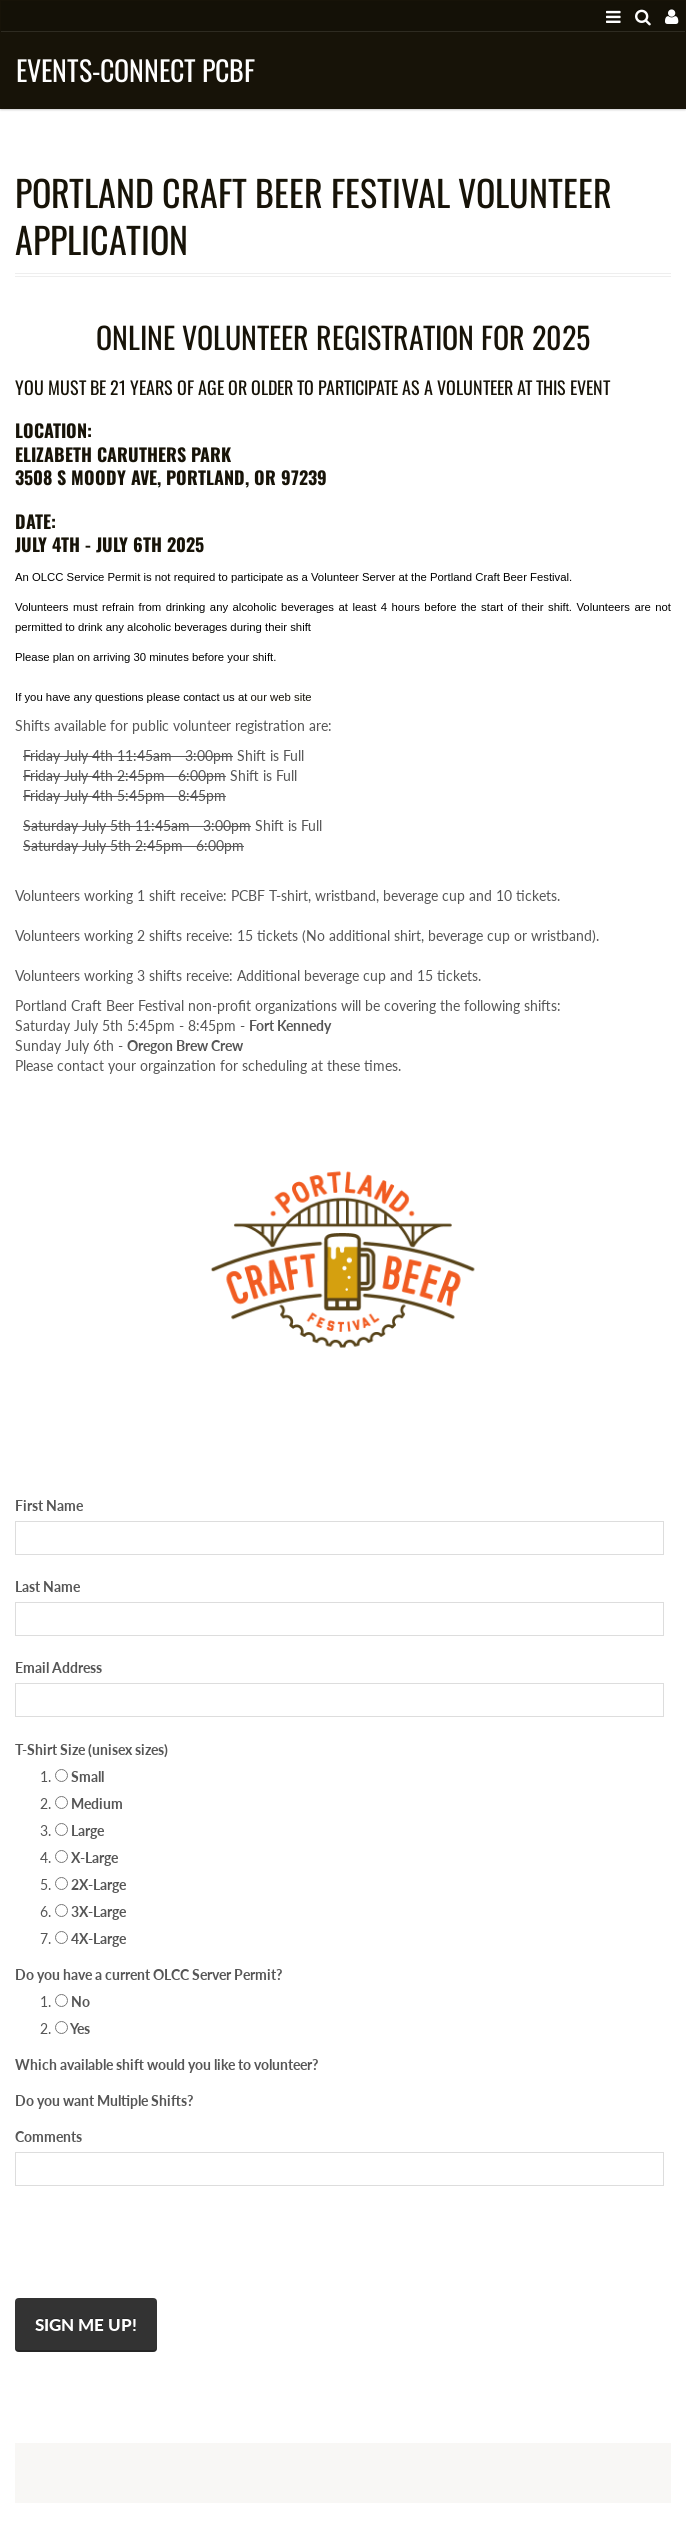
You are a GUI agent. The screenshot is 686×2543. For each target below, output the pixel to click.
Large (79, 1830)
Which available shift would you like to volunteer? (166, 2064)
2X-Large (90, 1884)
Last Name (47, 1586)
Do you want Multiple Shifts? (104, 2100)
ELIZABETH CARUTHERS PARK (123, 454)
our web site (281, 697)
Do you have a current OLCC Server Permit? (148, 1974)
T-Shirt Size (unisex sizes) (91, 1749)
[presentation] (167, 2248)
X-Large (86, 1857)
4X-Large (90, 1938)
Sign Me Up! (86, 2324)
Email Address (58, 1667)
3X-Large (90, 1911)
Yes (72, 2028)
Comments (48, 2136)
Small (79, 1776)
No (72, 2001)
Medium (89, 1803)
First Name (49, 1505)
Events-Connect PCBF (135, 69)
